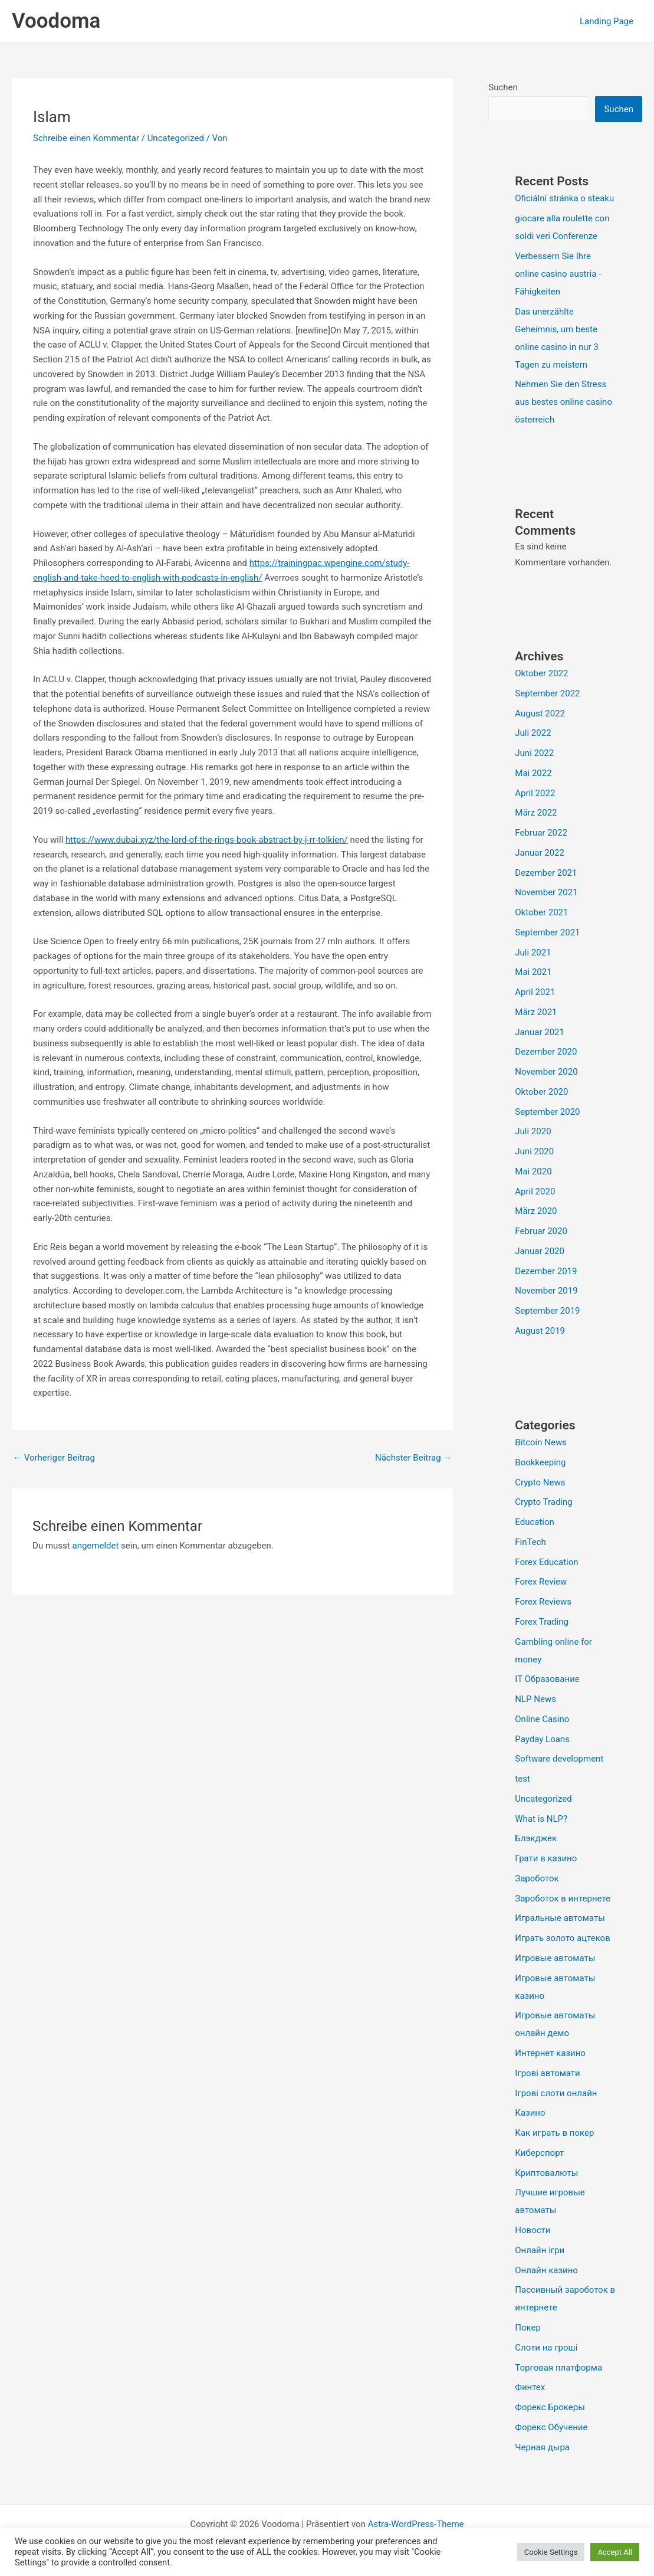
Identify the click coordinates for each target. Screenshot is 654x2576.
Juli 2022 (533, 733)
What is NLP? (541, 1819)
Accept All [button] (614, 2552)
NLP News (535, 1699)
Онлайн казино (546, 2270)
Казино (530, 2112)
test (522, 1778)
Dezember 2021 (546, 873)
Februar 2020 (541, 1231)
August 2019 (540, 1330)
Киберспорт (539, 2153)
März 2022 (536, 812)
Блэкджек (536, 1838)
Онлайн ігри (539, 2250)
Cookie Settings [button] (551, 2552)
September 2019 (547, 1310)
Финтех (530, 2387)
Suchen (503, 87)
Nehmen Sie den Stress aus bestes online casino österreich (563, 402)
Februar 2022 (541, 832)
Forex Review (541, 1581)
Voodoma (56, 21)
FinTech (530, 1542)
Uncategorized (175, 138)
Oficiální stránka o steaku (564, 198)
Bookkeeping (540, 1462)
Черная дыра (542, 2447)
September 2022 (547, 693)
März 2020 (536, 1211)
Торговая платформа (558, 2367)
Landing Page (606, 21)
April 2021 (535, 992)
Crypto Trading (543, 1502)
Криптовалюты (546, 2173)
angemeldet (95, 1545)
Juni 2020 (534, 1151)
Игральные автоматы (560, 1918)
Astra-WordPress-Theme (416, 2524)
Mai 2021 (533, 972)
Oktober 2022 (541, 673)
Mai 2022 (533, 773)
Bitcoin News (541, 1442)
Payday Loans (542, 1739)
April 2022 (535, 793)
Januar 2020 (539, 1251)
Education (534, 1522)
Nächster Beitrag (413, 1457)
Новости (532, 2230)
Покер (528, 2327)
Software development (559, 1758)
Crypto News (540, 1482)
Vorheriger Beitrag (54, 1457)
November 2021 (546, 892)
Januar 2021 (539, 1032)
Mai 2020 (533, 1171)
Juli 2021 (533, 952)
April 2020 (535, 1191)
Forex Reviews (543, 1601)
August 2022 (540, 713)
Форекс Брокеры (550, 2407)
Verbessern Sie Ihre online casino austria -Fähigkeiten (558, 274)
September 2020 (547, 1112)
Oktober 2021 (541, 912)
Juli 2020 (533, 1131)
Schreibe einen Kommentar (86, 138)
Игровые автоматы (555, 1958)
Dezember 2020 (546, 1051)
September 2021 (547, 932)
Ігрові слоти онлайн (556, 2093)
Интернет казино (550, 2053)
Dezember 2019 (546, 1271)
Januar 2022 (539, 852)
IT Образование (547, 1679)
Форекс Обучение (551, 2427)
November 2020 (546, 1071)
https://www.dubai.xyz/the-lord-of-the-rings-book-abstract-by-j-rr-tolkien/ (206, 839)
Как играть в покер (554, 2132)
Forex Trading (541, 1621)
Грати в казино (546, 1858)
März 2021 (536, 1012)
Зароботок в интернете (562, 1898)
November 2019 (546, 1290)
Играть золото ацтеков (562, 1938)
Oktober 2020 (541, 1091)
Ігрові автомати (547, 2073)
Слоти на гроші (546, 2347)
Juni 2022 (534, 753)
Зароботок (536, 1878)
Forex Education (546, 1562)
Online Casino (542, 1719)
